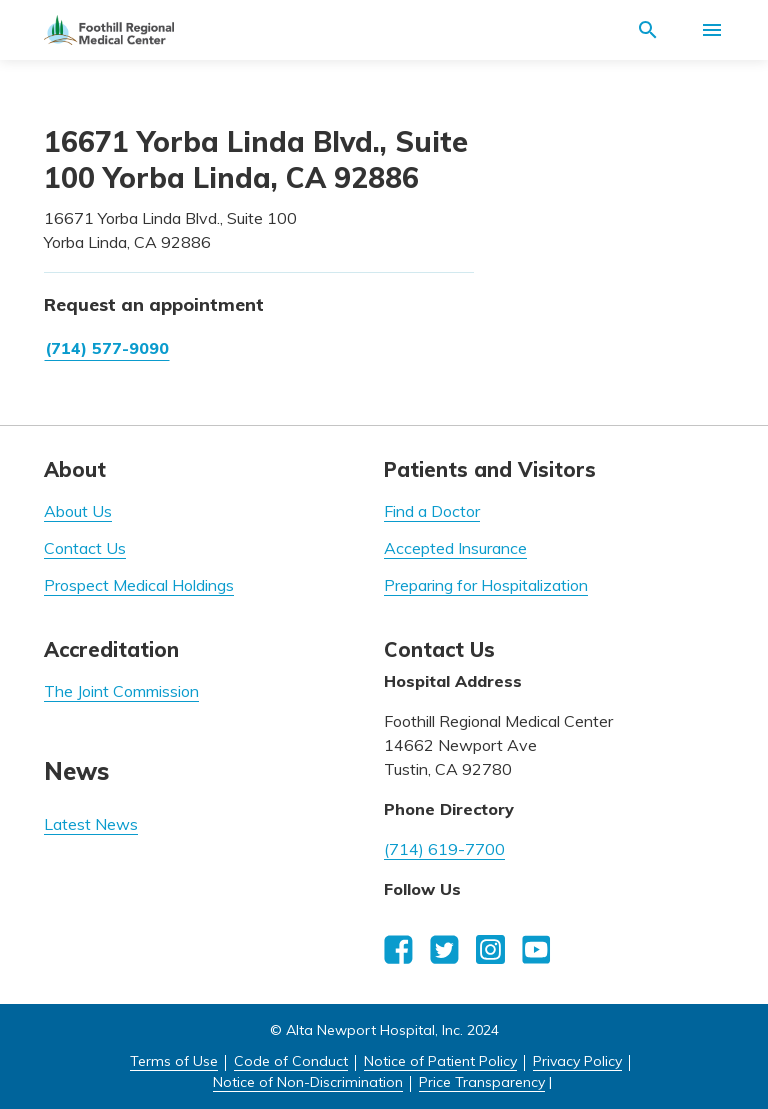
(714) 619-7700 (444, 849)
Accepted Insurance (455, 548)
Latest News (91, 824)
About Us (78, 511)
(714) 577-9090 (107, 348)
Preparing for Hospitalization (486, 585)
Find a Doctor (432, 511)
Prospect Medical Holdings (139, 585)
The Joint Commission (121, 691)
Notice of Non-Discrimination (308, 1082)
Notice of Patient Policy (440, 1061)
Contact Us (85, 548)
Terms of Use (174, 1061)
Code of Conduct (291, 1061)
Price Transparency (482, 1082)
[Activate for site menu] (712, 30)
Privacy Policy (577, 1061)
